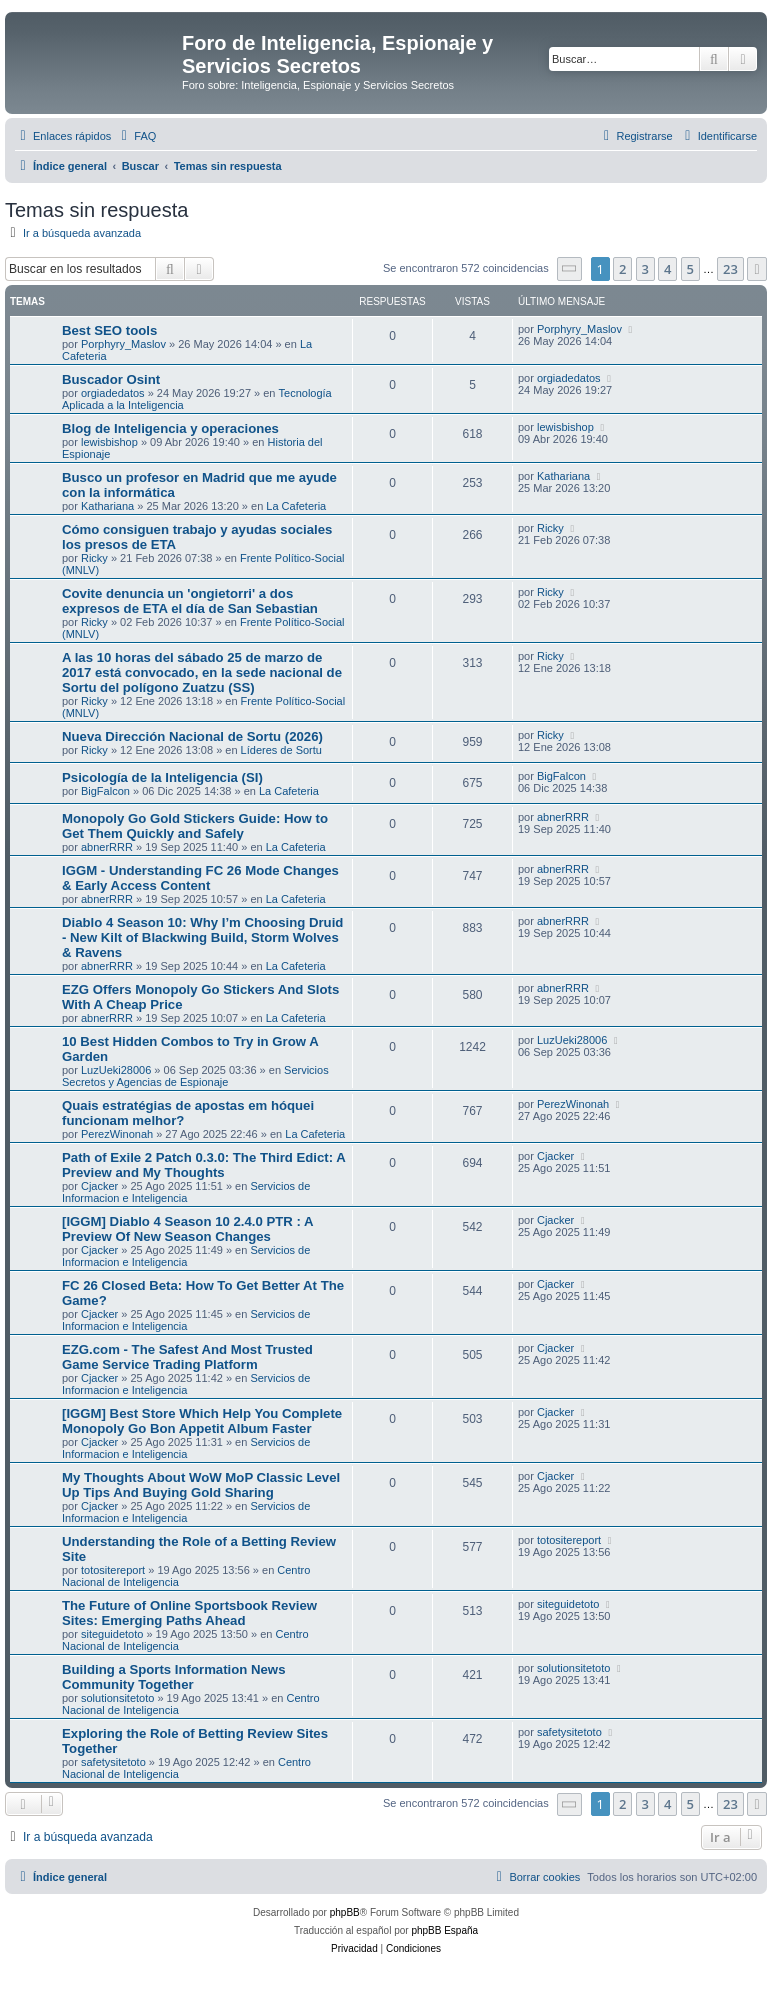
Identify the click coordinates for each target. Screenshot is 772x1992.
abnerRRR (107, 847)
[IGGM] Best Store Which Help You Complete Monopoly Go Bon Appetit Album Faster (202, 1421)
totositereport (113, 1570)
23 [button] (730, 269)
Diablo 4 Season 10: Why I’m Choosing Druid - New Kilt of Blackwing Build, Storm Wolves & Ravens (202, 937)
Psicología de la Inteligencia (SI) (162, 777)
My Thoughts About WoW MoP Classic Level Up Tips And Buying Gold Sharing (201, 1485)
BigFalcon (105, 791)
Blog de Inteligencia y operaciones (170, 428)
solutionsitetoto (117, 1698)
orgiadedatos (113, 393)
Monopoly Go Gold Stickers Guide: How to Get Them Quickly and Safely (195, 826)
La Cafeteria (296, 506)
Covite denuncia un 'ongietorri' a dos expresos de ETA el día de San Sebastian (190, 601)
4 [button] (667, 269)
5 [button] (690, 269)
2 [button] (622, 269)
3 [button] (645, 269)
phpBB (345, 1912)
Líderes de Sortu (281, 750)
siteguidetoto (112, 1634)
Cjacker (99, 1186)
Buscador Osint (111, 379)
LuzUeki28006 (116, 1070)
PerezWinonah (117, 1134)
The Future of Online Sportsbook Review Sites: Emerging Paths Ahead (189, 1613)
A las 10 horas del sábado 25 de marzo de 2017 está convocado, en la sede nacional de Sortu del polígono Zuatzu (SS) (202, 672)
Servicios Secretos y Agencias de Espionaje (195, 1076)
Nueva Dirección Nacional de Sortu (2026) (192, 736)
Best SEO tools (109, 330)
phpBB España (444, 1930)
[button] (570, 268)
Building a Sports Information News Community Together (173, 1677)
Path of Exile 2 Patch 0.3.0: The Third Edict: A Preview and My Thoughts (203, 1165)
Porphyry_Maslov (123, 344)
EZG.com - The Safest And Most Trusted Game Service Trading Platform (187, 1357)
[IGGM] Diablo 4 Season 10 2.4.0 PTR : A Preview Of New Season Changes (187, 1229)
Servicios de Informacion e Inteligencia (186, 1192)
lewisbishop (109, 442)
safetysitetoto (113, 1762)
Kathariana (107, 506)
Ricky (94, 558)
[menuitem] (136, 136)
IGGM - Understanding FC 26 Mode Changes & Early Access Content (200, 878)
